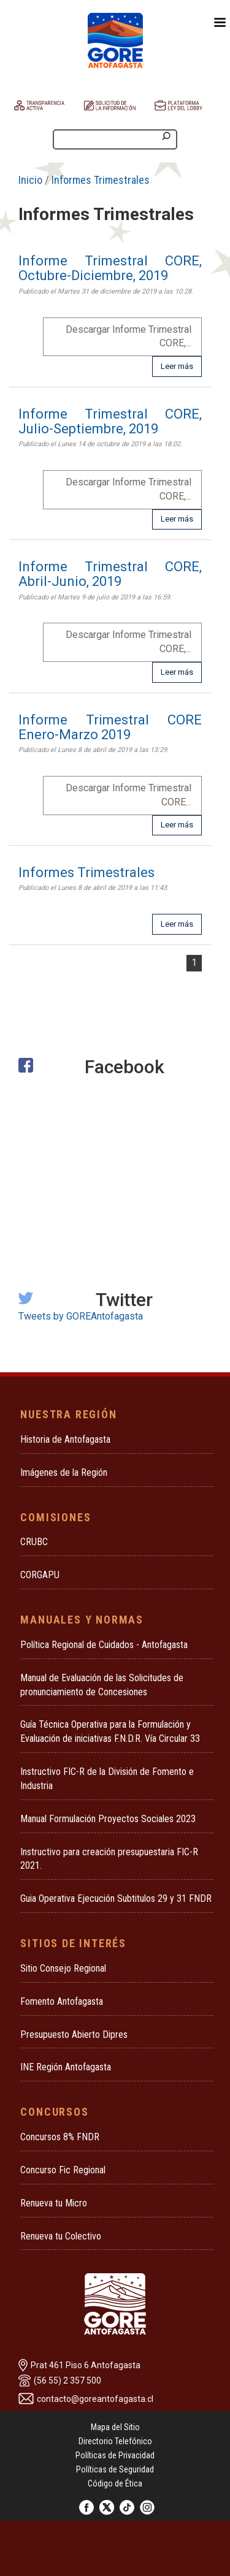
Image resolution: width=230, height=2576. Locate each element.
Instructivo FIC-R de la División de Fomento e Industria (107, 1778)
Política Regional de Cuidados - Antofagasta (104, 1645)
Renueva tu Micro (53, 2203)
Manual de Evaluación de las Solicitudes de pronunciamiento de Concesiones (101, 1685)
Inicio (30, 179)
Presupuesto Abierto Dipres (74, 2034)
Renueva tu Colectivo (60, 2236)
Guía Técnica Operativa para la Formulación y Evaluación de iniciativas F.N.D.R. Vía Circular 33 (110, 1731)
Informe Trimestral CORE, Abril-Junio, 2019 (110, 574)
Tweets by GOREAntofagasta (80, 1316)
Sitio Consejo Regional (63, 1968)
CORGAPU (39, 1575)
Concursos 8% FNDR (59, 2137)
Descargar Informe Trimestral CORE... (128, 795)
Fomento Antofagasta (61, 2001)
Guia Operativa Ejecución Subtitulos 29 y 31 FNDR (116, 1898)
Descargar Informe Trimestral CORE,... (128, 336)
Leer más (177, 366)
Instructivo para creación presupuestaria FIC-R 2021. (109, 1859)
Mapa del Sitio (115, 2427)
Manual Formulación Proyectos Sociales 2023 (108, 1819)
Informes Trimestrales (101, 179)
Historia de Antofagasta (65, 1439)
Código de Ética (115, 2483)
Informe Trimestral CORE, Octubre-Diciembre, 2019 (110, 268)
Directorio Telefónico (115, 2441)
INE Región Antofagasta (65, 2067)
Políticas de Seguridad (115, 2469)
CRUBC (34, 1542)
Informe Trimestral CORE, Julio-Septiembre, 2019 (110, 421)
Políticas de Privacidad (115, 2455)
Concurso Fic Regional (62, 2170)
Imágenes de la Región (63, 1472)
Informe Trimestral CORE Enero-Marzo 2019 (110, 727)
